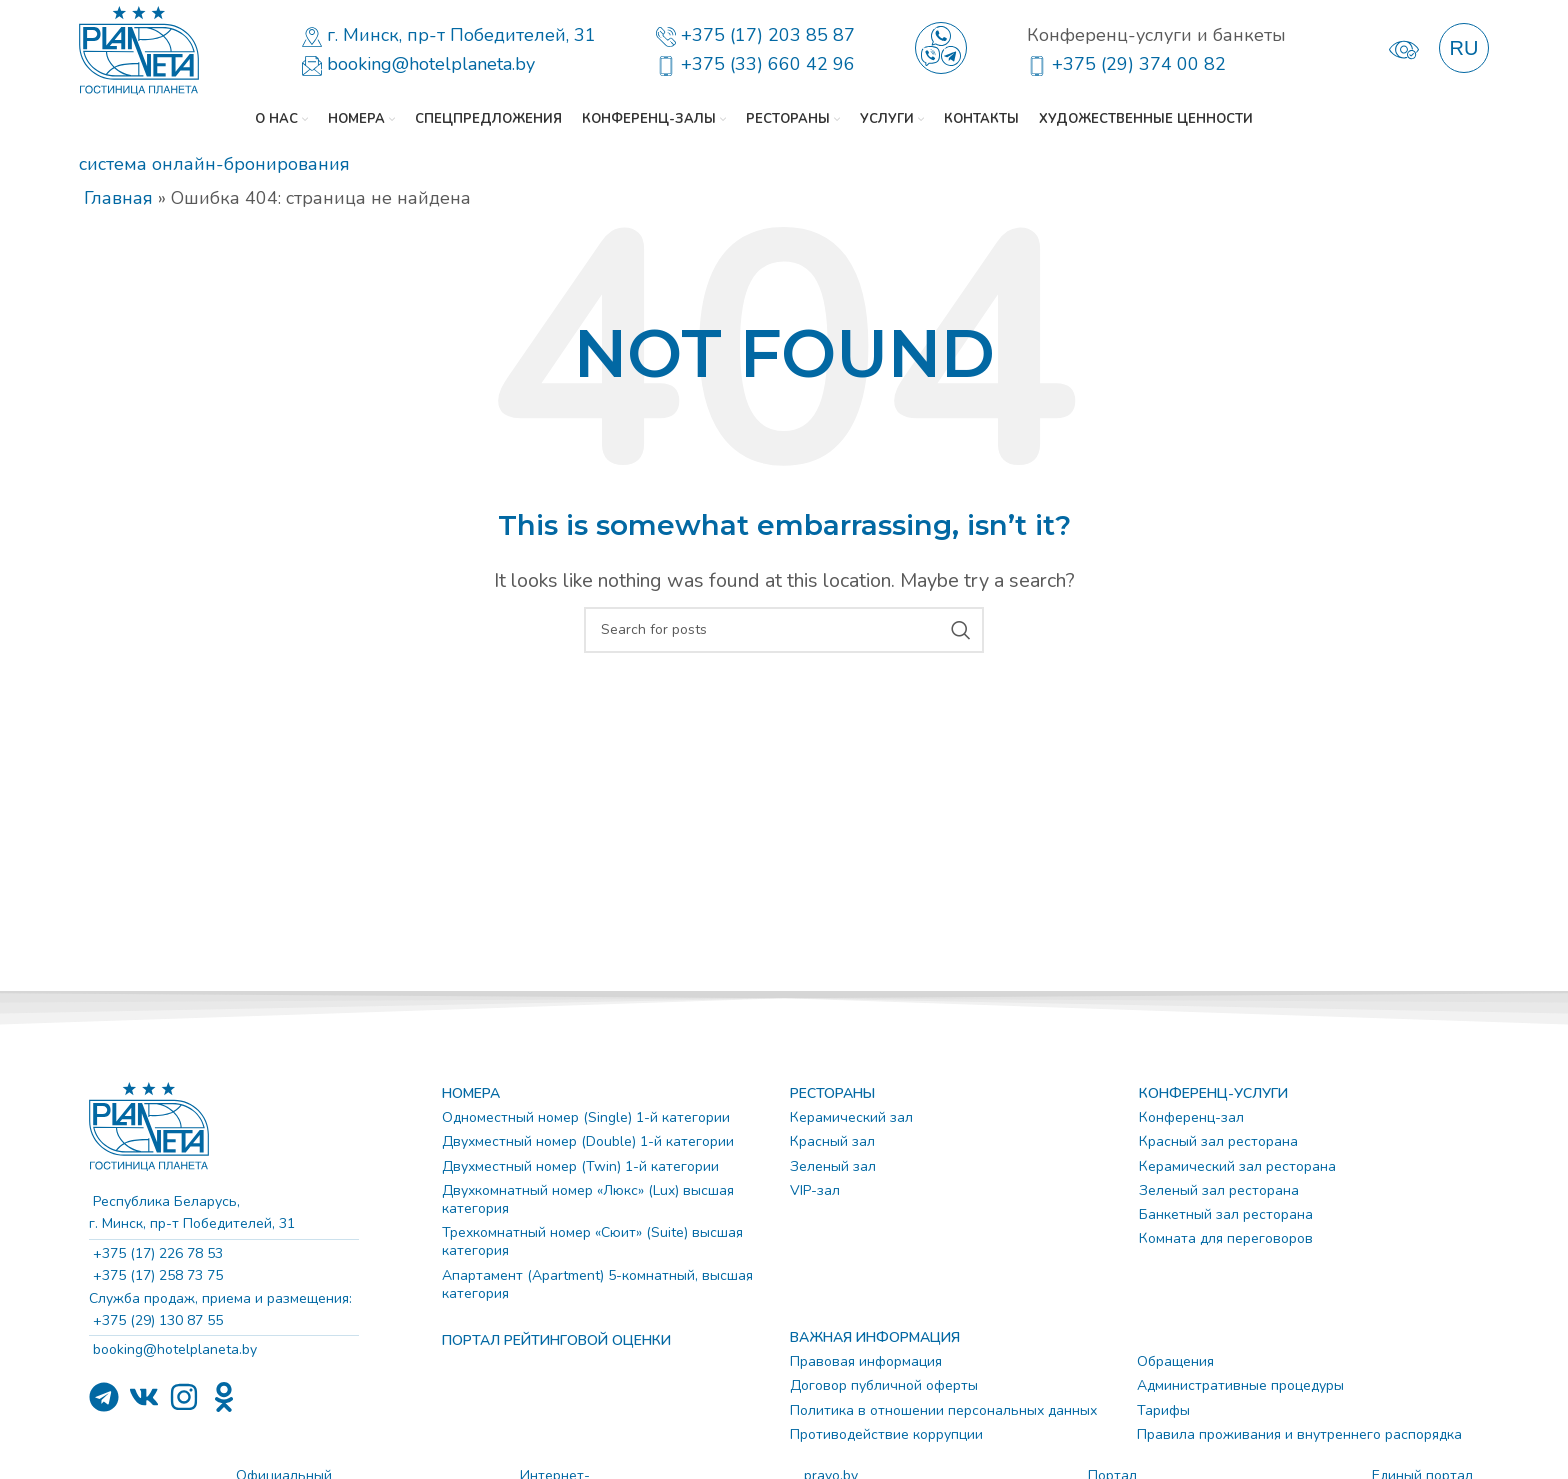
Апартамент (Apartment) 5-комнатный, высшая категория (597, 1284)
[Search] (784, 630)
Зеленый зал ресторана (1219, 1190)
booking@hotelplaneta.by (431, 64)
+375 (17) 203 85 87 (768, 35)
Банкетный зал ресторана (1226, 1214)
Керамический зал (851, 1117)
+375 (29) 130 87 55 (156, 1320)
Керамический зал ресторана (1237, 1166)
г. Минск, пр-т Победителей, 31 (461, 35)
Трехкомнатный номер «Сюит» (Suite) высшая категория (592, 1241)
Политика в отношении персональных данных (943, 1410)
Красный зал (832, 1141)
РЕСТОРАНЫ (832, 1093)
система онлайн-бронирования (214, 164)
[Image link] (149, 1125)
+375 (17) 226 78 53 (156, 1253)
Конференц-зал (1191, 1117)
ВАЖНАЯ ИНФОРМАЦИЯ (875, 1337)
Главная (118, 198)
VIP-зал (815, 1190)
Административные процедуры (1240, 1385)
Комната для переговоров (1226, 1238)
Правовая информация (866, 1361)
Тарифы (1163, 1410)
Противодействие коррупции (886, 1434)
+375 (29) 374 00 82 (1139, 64)
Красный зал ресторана (1218, 1141)
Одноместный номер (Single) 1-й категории (586, 1117)
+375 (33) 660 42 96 (768, 64)
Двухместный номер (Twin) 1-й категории (580, 1166)
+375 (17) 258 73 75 (156, 1275)
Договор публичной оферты (884, 1385)
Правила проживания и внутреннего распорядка (1299, 1434)
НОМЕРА (471, 1093)
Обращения (1175, 1361)
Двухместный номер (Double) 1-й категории (588, 1141)
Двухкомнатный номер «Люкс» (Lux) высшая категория (588, 1199)
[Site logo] (139, 48)
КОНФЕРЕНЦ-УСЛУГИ (1213, 1093)
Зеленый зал (833, 1166)
